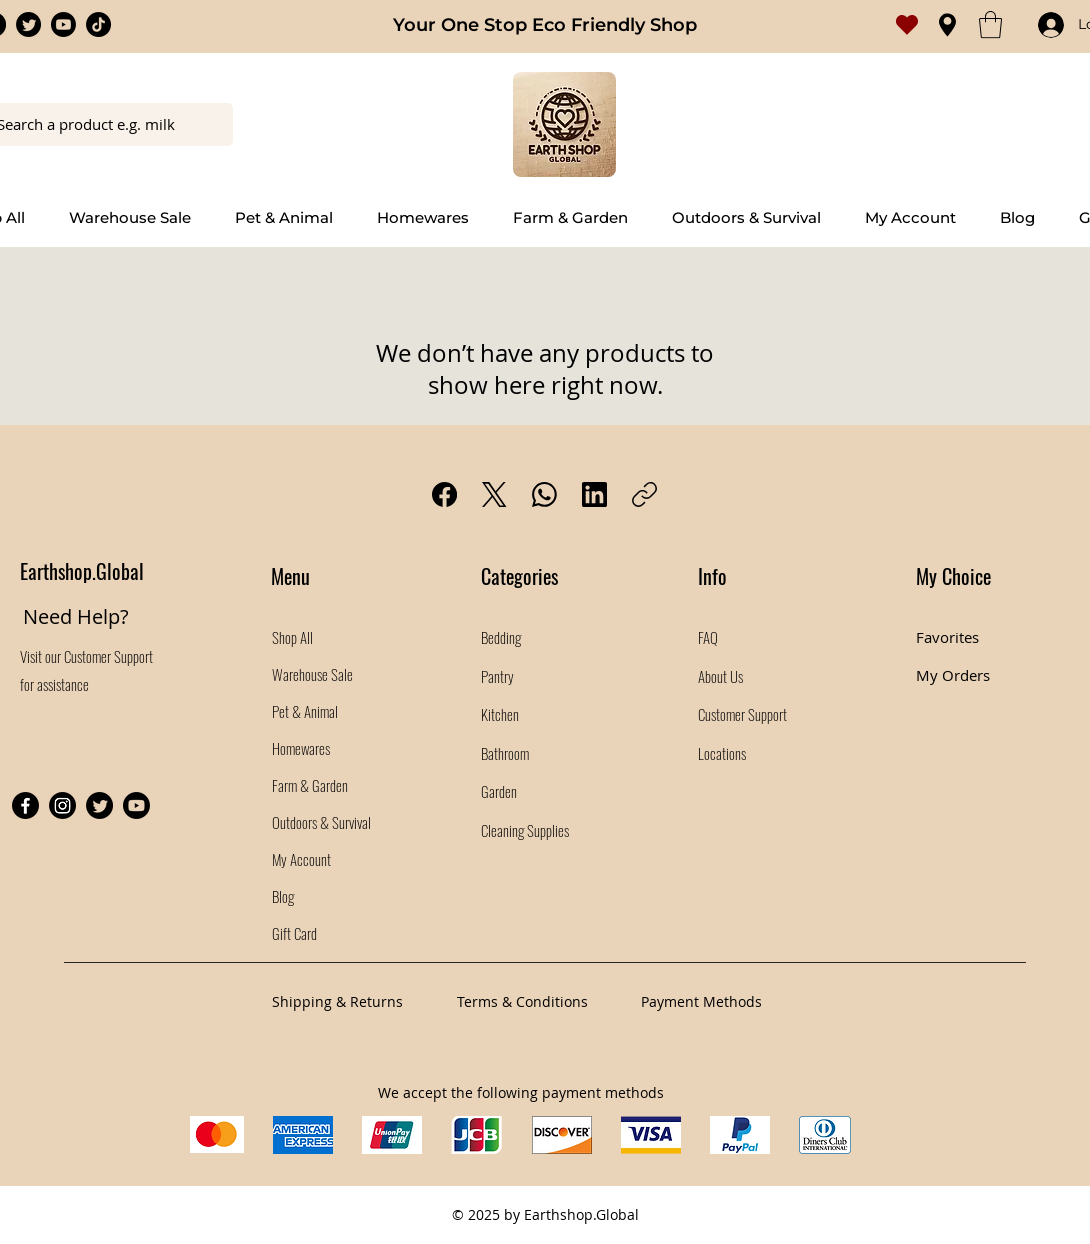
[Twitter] (28, 24)
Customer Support (108, 656)
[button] (990, 24)
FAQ (708, 637)
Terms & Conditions (522, 1001)
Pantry (497, 676)
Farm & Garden (310, 785)
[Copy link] (644, 494)
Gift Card (294, 933)
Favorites (947, 637)
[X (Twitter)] (494, 494)
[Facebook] (444, 494)
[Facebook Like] (145, 727)
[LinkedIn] (594, 494)
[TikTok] (98, 24)
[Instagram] (62, 805)
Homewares (301, 748)
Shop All (292, 637)
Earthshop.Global (82, 571)
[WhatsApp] (544, 494)
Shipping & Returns (337, 1001)
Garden (499, 791)
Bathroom (505, 753)
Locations (723, 753)
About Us (720, 676)
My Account (301, 859)
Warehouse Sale (312, 674)
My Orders (953, 675)
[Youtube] (63, 24)
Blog (283, 896)
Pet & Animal (305, 711)
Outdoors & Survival (321, 822)
